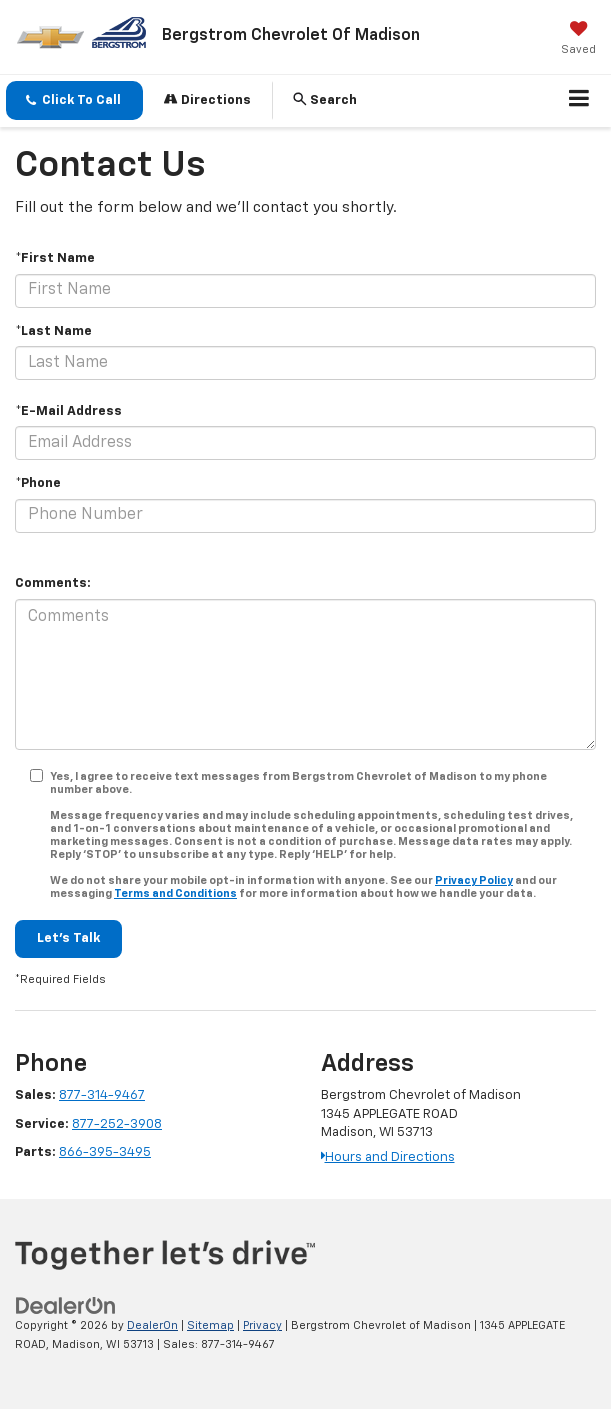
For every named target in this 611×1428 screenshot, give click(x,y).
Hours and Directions (388, 1157)
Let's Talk (68, 938)
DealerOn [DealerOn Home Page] (152, 1325)
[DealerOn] (66, 1306)
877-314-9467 (102, 1095)
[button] (74, 100)
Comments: (53, 583)
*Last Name (53, 331)
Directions (207, 99)
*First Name (55, 258)
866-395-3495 (105, 1152)
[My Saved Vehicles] (578, 40)
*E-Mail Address (68, 411)
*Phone (38, 483)
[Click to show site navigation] (579, 101)
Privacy (262, 1325)
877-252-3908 (117, 1124)
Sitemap (210, 1325)
